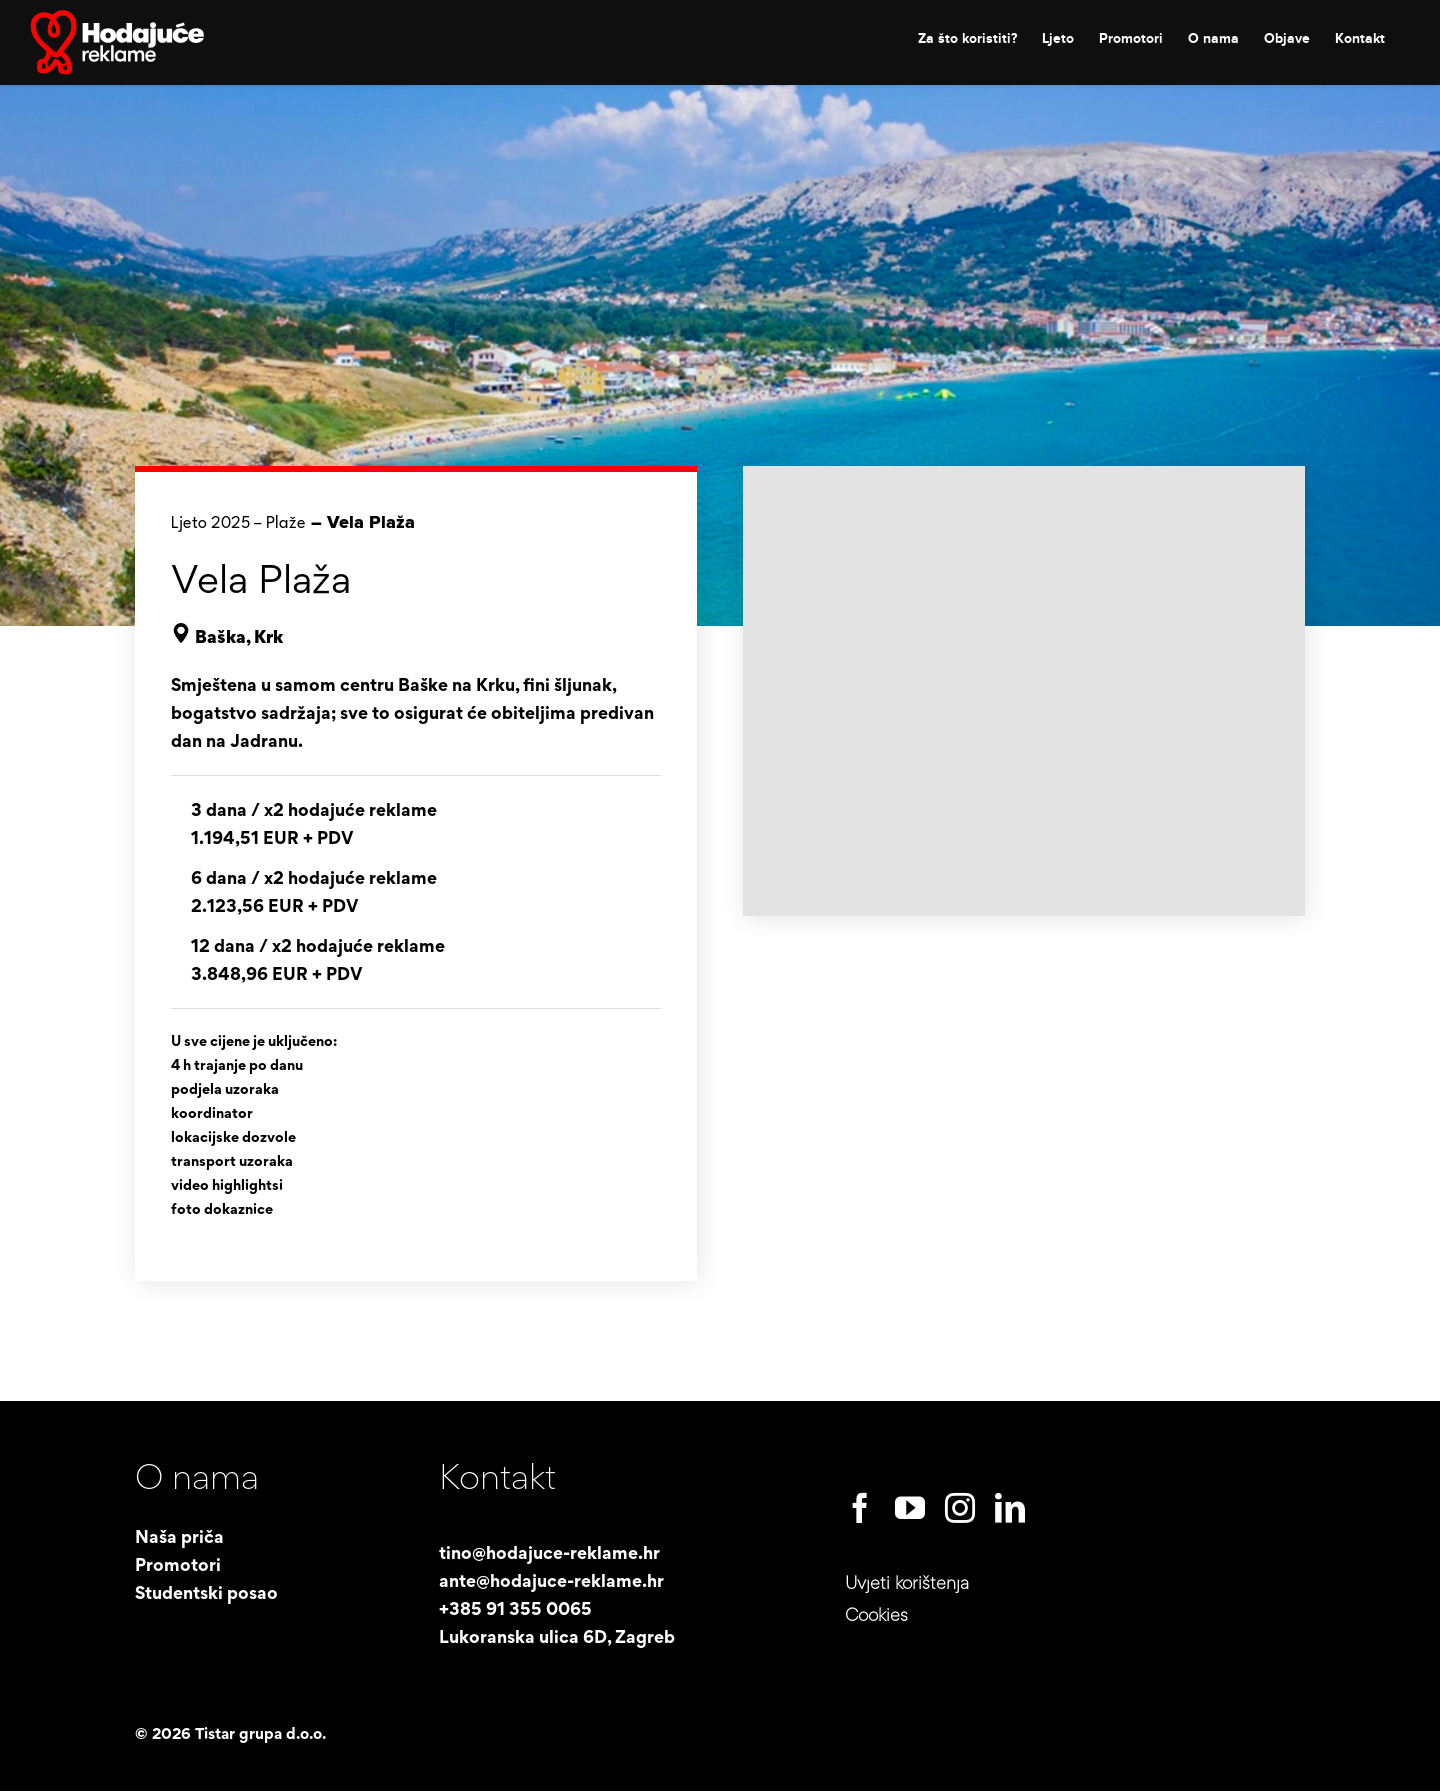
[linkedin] (1010, 1508)
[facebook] (860, 1508)
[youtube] (910, 1508)
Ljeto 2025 (210, 523)
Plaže (286, 523)
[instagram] (960, 1508)
